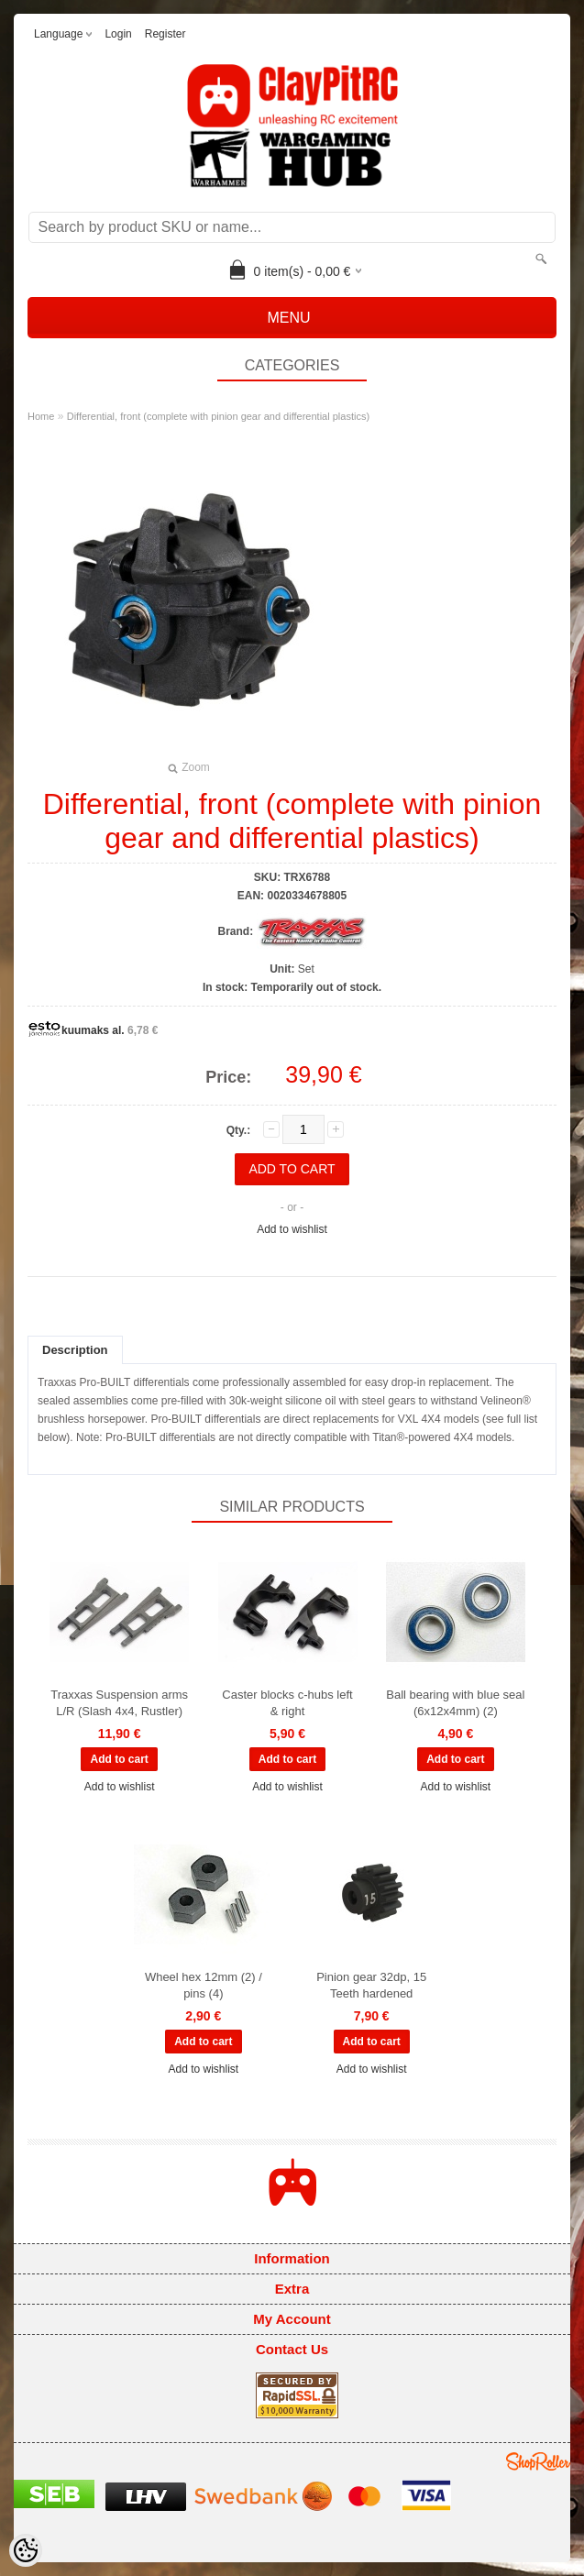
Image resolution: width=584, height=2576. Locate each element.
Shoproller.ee (538, 2461)
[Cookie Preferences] (25, 2550)
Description (75, 1350)
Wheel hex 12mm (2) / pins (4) (203, 1985)
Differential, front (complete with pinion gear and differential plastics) (218, 416)
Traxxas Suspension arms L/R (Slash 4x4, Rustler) (119, 1703)
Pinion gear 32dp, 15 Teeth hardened (371, 1985)
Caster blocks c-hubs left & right (287, 1703)
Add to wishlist (292, 1229)
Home (41, 416)
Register (165, 34)
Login (118, 34)
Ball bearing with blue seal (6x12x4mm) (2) (455, 1703)
